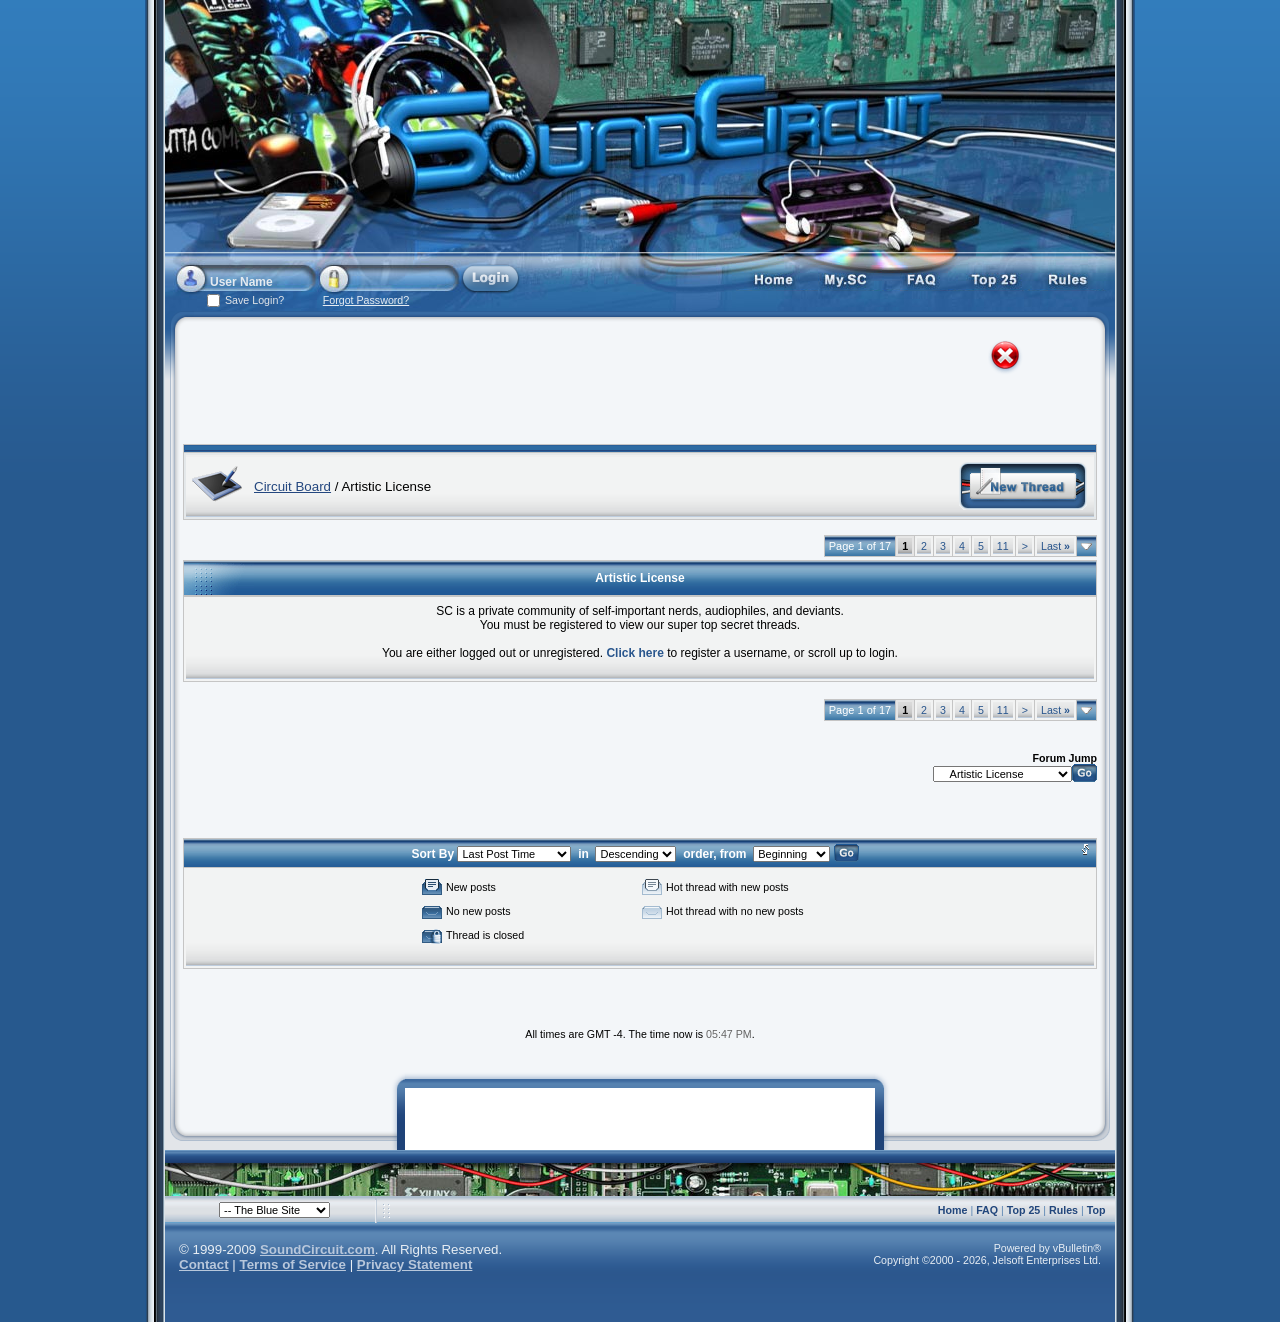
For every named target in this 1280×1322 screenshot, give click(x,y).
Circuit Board (292, 486)
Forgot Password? (366, 300)
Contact (204, 1264)
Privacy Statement (415, 1264)
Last (1055, 546)
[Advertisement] (622, 385)
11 (1003, 546)
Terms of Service (293, 1264)
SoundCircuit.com (317, 1249)
